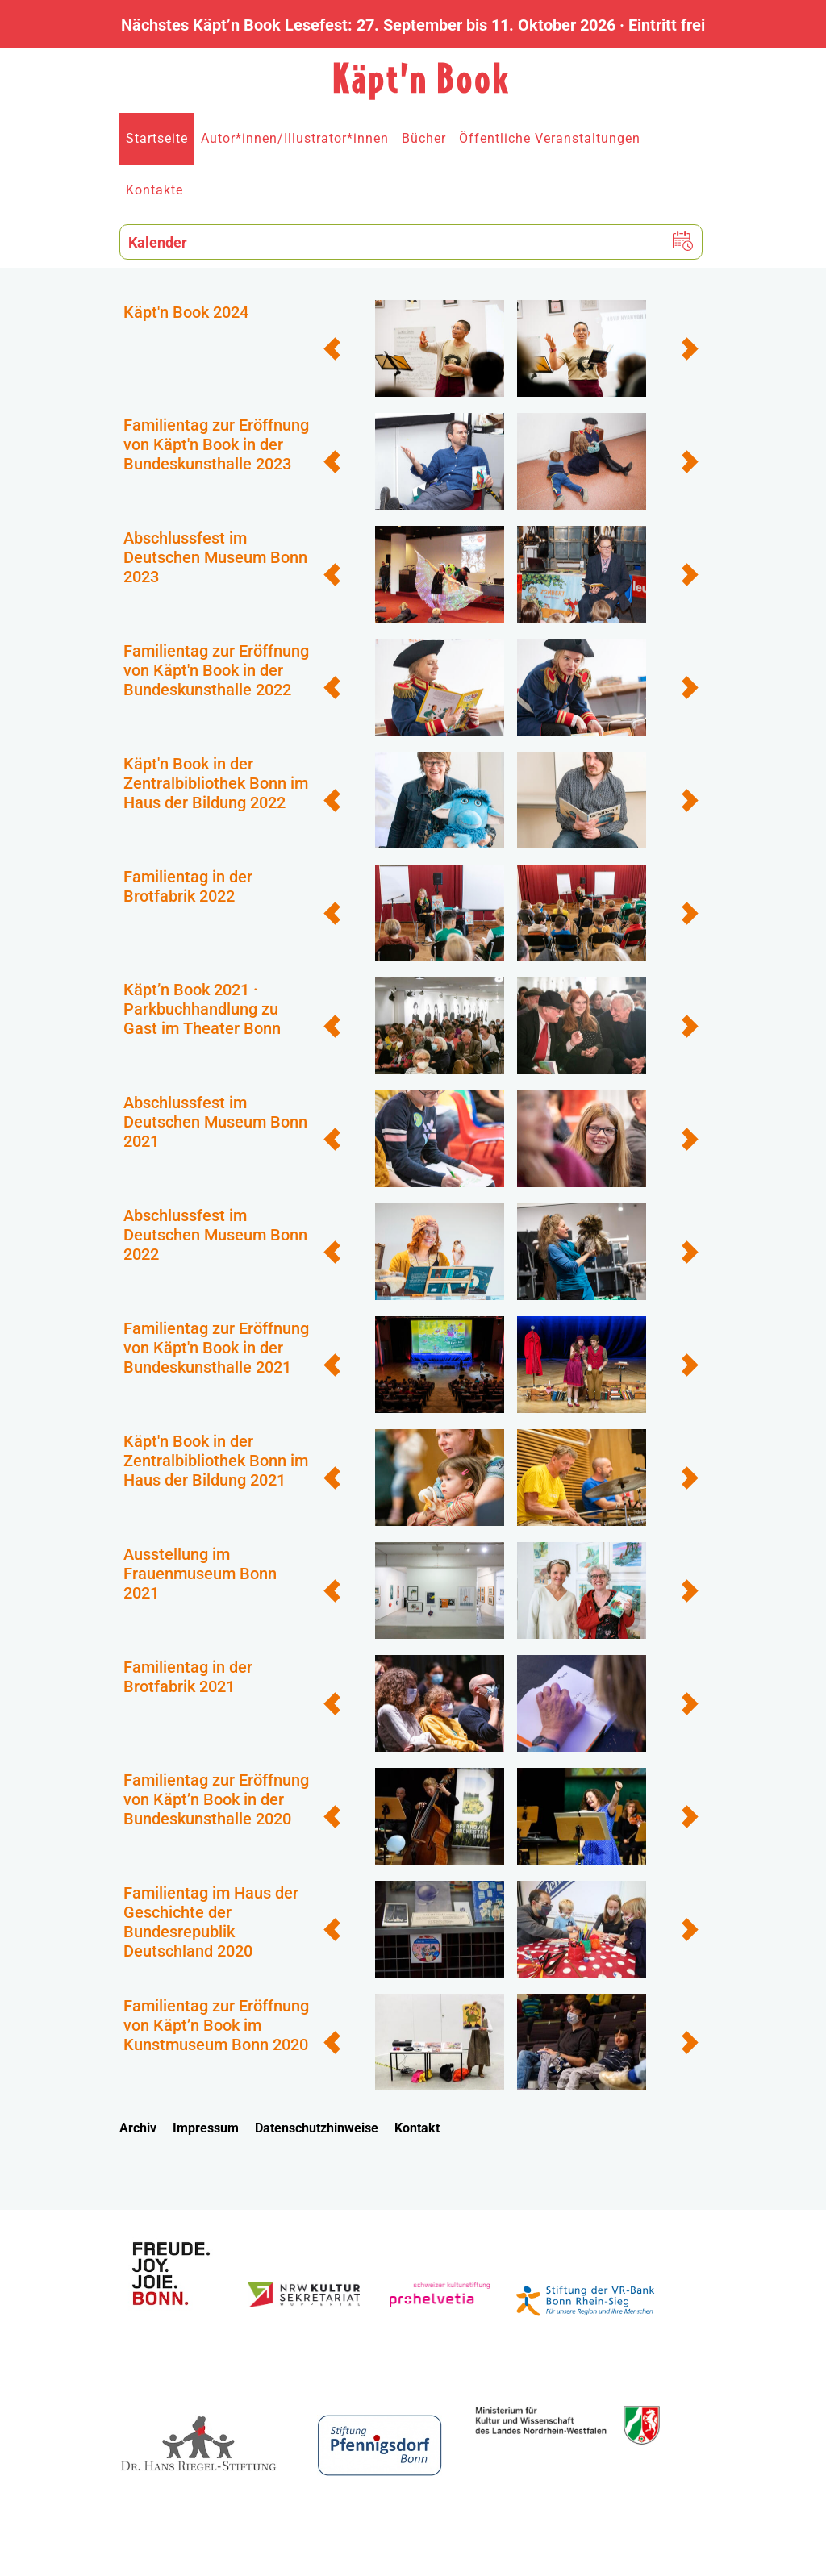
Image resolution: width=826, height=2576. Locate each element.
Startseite (157, 138)
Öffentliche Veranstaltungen (549, 138)
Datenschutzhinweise (316, 2128)
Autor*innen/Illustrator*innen (295, 138)
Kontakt (417, 2128)
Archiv (137, 2128)
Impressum (206, 2128)
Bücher (424, 138)
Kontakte (154, 190)
